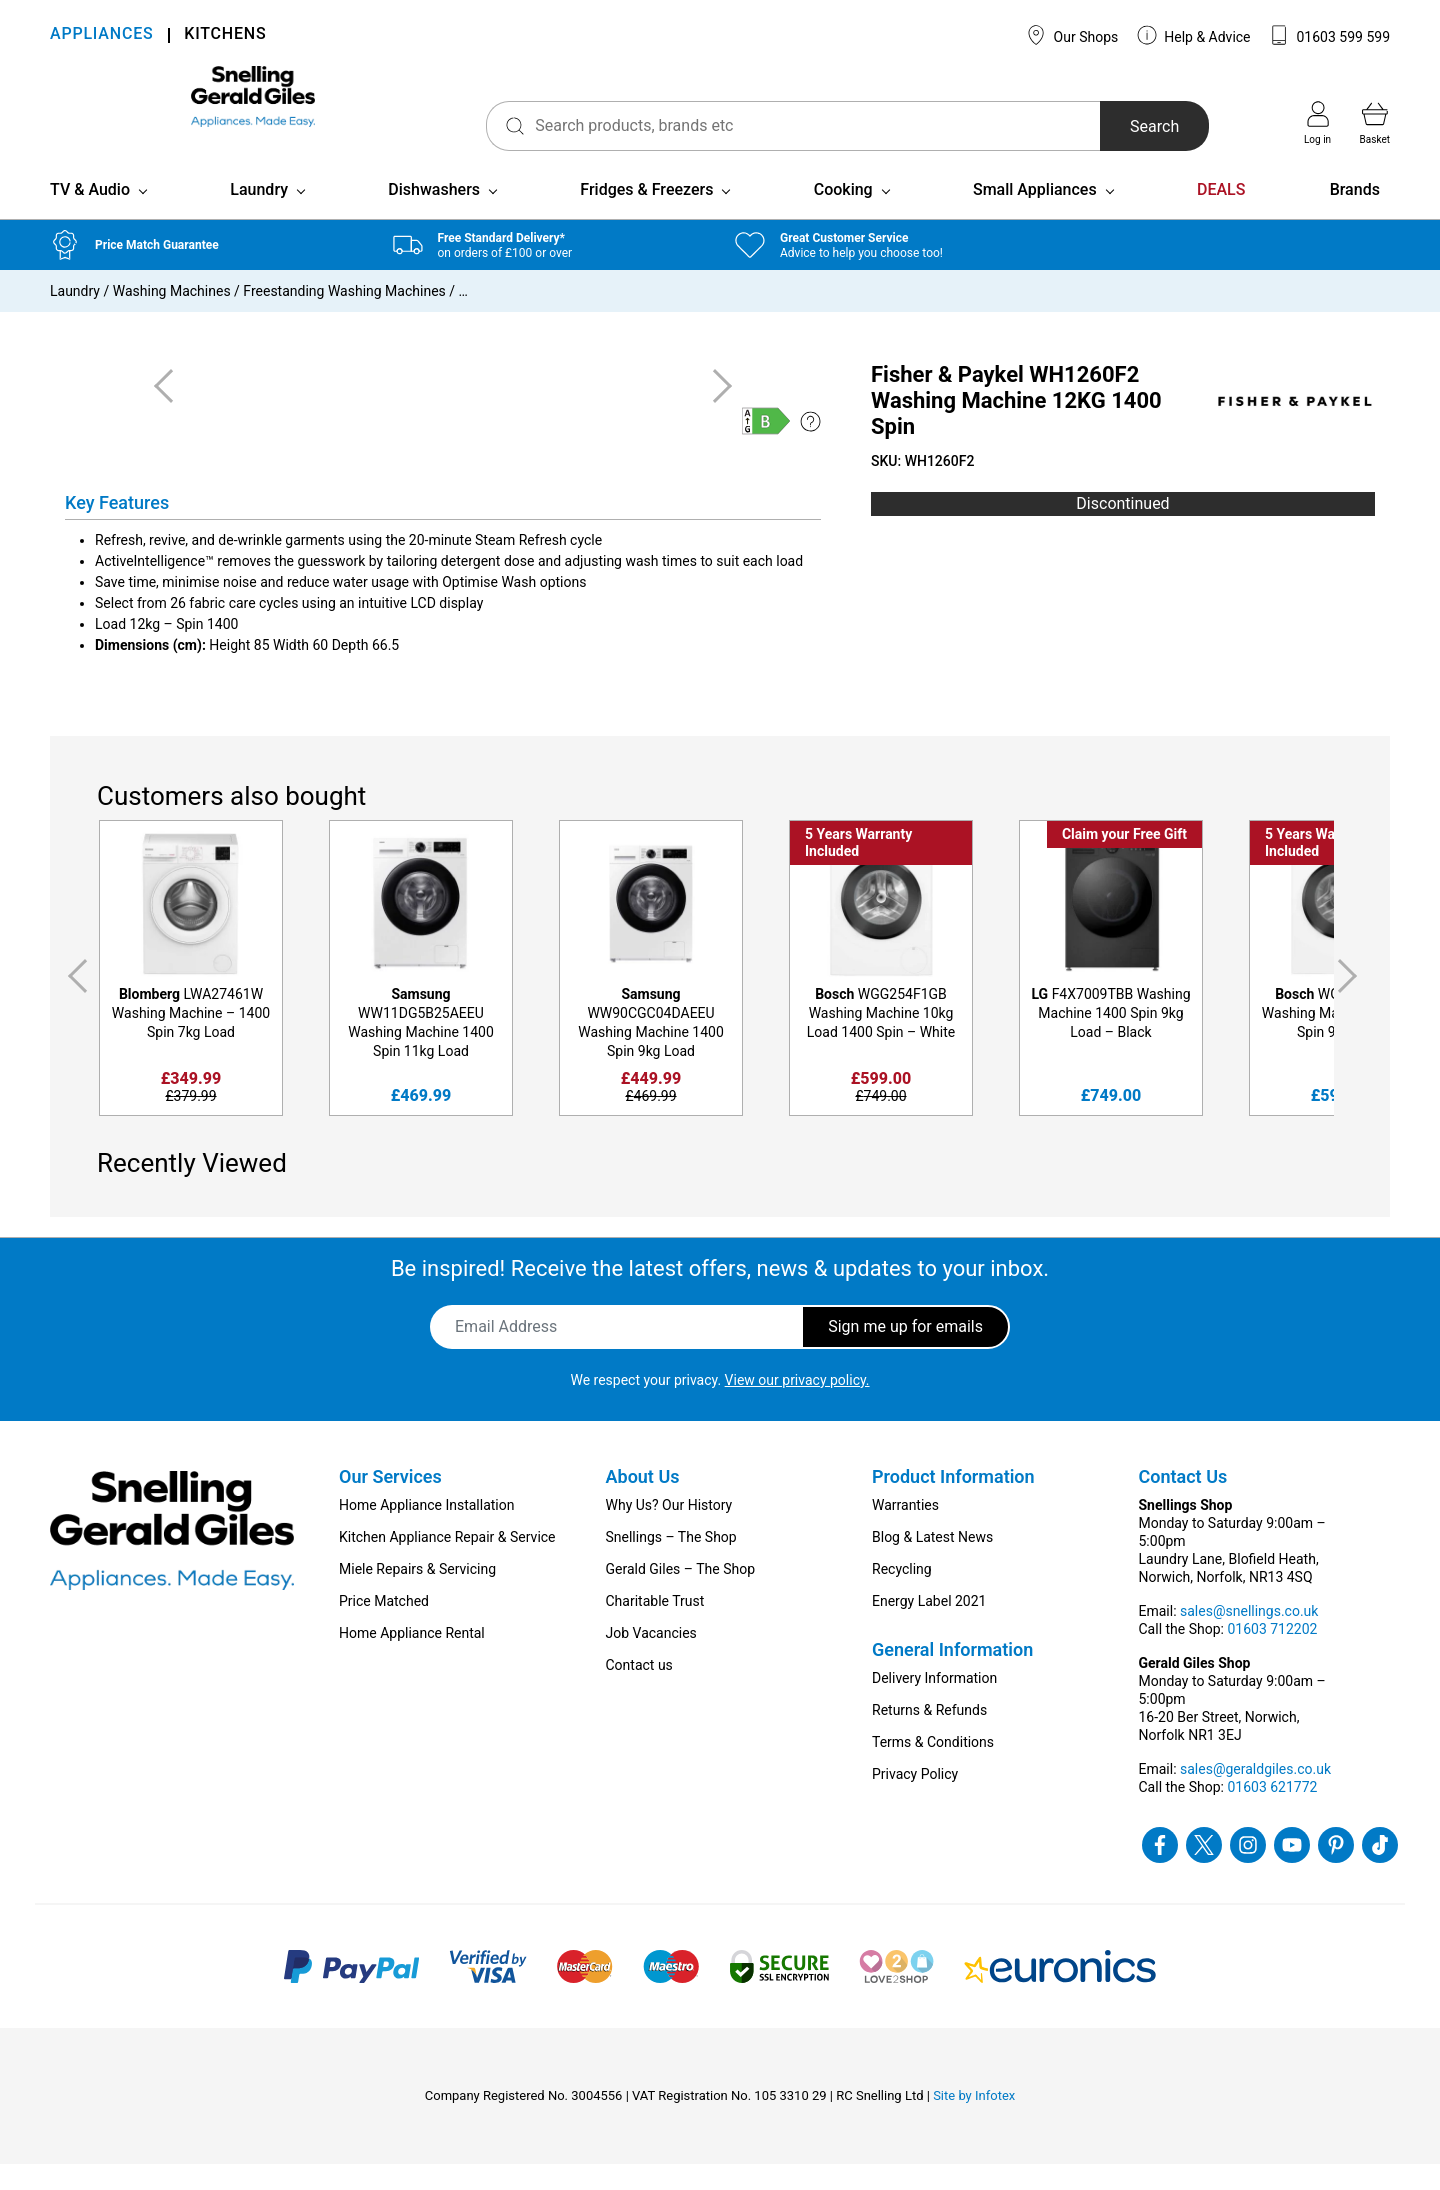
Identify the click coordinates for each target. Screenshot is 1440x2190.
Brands (1355, 215)
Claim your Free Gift (1124, 860)
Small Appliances (1035, 215)
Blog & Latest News (932, 1563)
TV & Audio (90, 215)
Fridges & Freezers (646, 215)
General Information (952, 1675)
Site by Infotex (974, 2121)
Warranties (905, 1531)
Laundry (259, 215)
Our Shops (1072, 35)
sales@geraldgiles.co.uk (1255, 1795)
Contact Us (1183, 1502)
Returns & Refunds (929, 1736)
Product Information (953, 1502)
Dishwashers (434, 215)
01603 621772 (1272, 1813)
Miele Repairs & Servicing (417, 1595)
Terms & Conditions (933, 1768)
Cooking (843, 215)
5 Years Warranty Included (858, 868)
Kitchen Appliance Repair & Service (447, 1563)
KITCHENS (225, 35)
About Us (643, 1502)
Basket (1375, 123)
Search (1113, 126)
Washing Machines (172, 317)
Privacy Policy (915, 1800)
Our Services (390, 1502)
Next (1351, 1002)
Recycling (902, 1595)
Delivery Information (934, 1704)
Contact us (639, 1691)
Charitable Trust (655, 1627)
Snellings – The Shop (671, 1563)
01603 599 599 (1329, 35)
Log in (1317, 123)
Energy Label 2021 (929, 1627)
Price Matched (384, 1627)
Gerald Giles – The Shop (681, 1595)
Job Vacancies (651, 1659)
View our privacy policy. (797, 1406)
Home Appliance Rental (412, 1659)
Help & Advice (1194, 35)
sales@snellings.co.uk (1249, 1637)
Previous (74, 1002)
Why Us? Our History (669, 1531)
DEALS (1221, 215)
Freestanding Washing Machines (344, 317)
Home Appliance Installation (426, 1531)
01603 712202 (1272, 1655)
